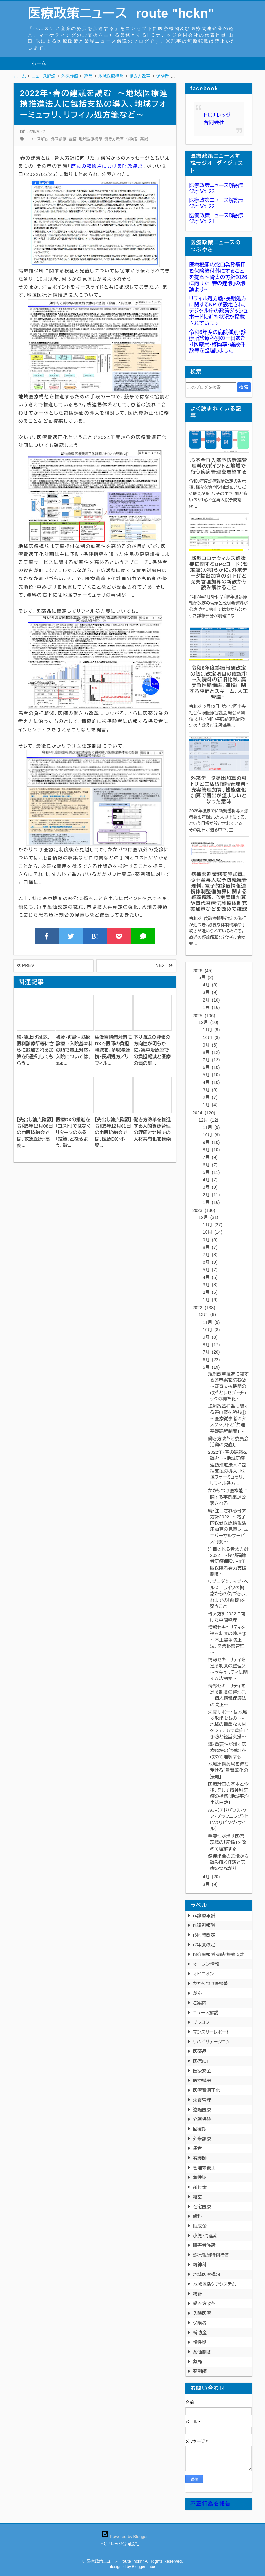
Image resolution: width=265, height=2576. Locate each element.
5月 (205, 977)
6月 (210, 1067)
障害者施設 (204, 2245)
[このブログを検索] (211, 387)
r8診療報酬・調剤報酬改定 (218, 1954)
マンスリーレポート (211, 2032)
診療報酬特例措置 (211, 2255)
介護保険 (202, 2119)
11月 (210, 1029)
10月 (210, 1037)
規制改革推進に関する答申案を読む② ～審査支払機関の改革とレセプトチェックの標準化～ (228, 1386)
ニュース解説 (37, 139)
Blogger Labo (143, 2566)
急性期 (200, 2177)
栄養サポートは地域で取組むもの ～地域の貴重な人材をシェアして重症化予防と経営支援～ (228, 1724)
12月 (208, 1022)
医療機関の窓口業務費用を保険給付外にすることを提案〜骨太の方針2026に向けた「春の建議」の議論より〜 (218, 277)
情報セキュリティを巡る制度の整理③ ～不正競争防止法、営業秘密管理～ (228, 1640)
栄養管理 (202, 2099)
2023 (203, 1210)
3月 (209, 992)
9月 (209, 1045)
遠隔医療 (202, 2109)
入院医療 (202, 2313)
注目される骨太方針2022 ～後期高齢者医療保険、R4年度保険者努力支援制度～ (228, 1562)
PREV (25, 965)
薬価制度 (202, 2352)
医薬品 (200, 2051)
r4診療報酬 (204, 1915)
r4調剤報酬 (204, 1925)
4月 (209, 984)
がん (197, 1993)
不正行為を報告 (210, 2504)
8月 (210, 1052)
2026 (202, 970)
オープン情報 (206, 1964)
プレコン (201, 2022)
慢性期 (200, 2342)
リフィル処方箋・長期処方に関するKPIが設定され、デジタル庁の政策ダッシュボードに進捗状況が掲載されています (218, 311)
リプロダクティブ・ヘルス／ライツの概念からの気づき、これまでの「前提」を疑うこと (228, 1594)
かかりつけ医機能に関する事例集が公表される (228, 1497)
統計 (197, 2293)
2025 (203, 1015)
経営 (73, 139)
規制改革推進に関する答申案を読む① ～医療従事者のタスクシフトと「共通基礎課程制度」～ (228, 1419)
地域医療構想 (90, 139)
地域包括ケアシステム (214, 2284)
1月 (210, 1007)
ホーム (38, 63)
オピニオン (203, 1973)
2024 (203, 1112)
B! (94, 936)
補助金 (200, 2332)
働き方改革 (114, 139)
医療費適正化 (206, 2090)
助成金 (200, 2226)
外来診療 (59, 139)
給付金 (200, 2187)
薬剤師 (200, 2371)
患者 (197, 2148)
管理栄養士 (204, 2167)
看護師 (200, 2158)
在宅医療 (202, 2206)
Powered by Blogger (124, 2536)
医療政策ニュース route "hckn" (121, 13)
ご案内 (200, 2003)
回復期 (200, 2129)
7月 (210, 1059)
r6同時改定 (204, 1935)
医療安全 (202, 2070)
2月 (210, 1000)
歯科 (197, 2216)
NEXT (164, 965)
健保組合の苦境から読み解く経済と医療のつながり (228, 1862)
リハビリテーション (211, 2041)
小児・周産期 (205, 2235)
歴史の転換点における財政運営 (107, 166)
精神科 (200, 2264)
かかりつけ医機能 (210, 1983)
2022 (203, 1307)
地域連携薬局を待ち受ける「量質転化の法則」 (228, 1770)
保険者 (132, 139)
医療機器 (202, 2080)
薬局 (144, 139)
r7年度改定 (204, 1944)
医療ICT (201, 2061)
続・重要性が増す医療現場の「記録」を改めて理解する (227, 1750)
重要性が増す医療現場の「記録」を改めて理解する (227, 1842)
